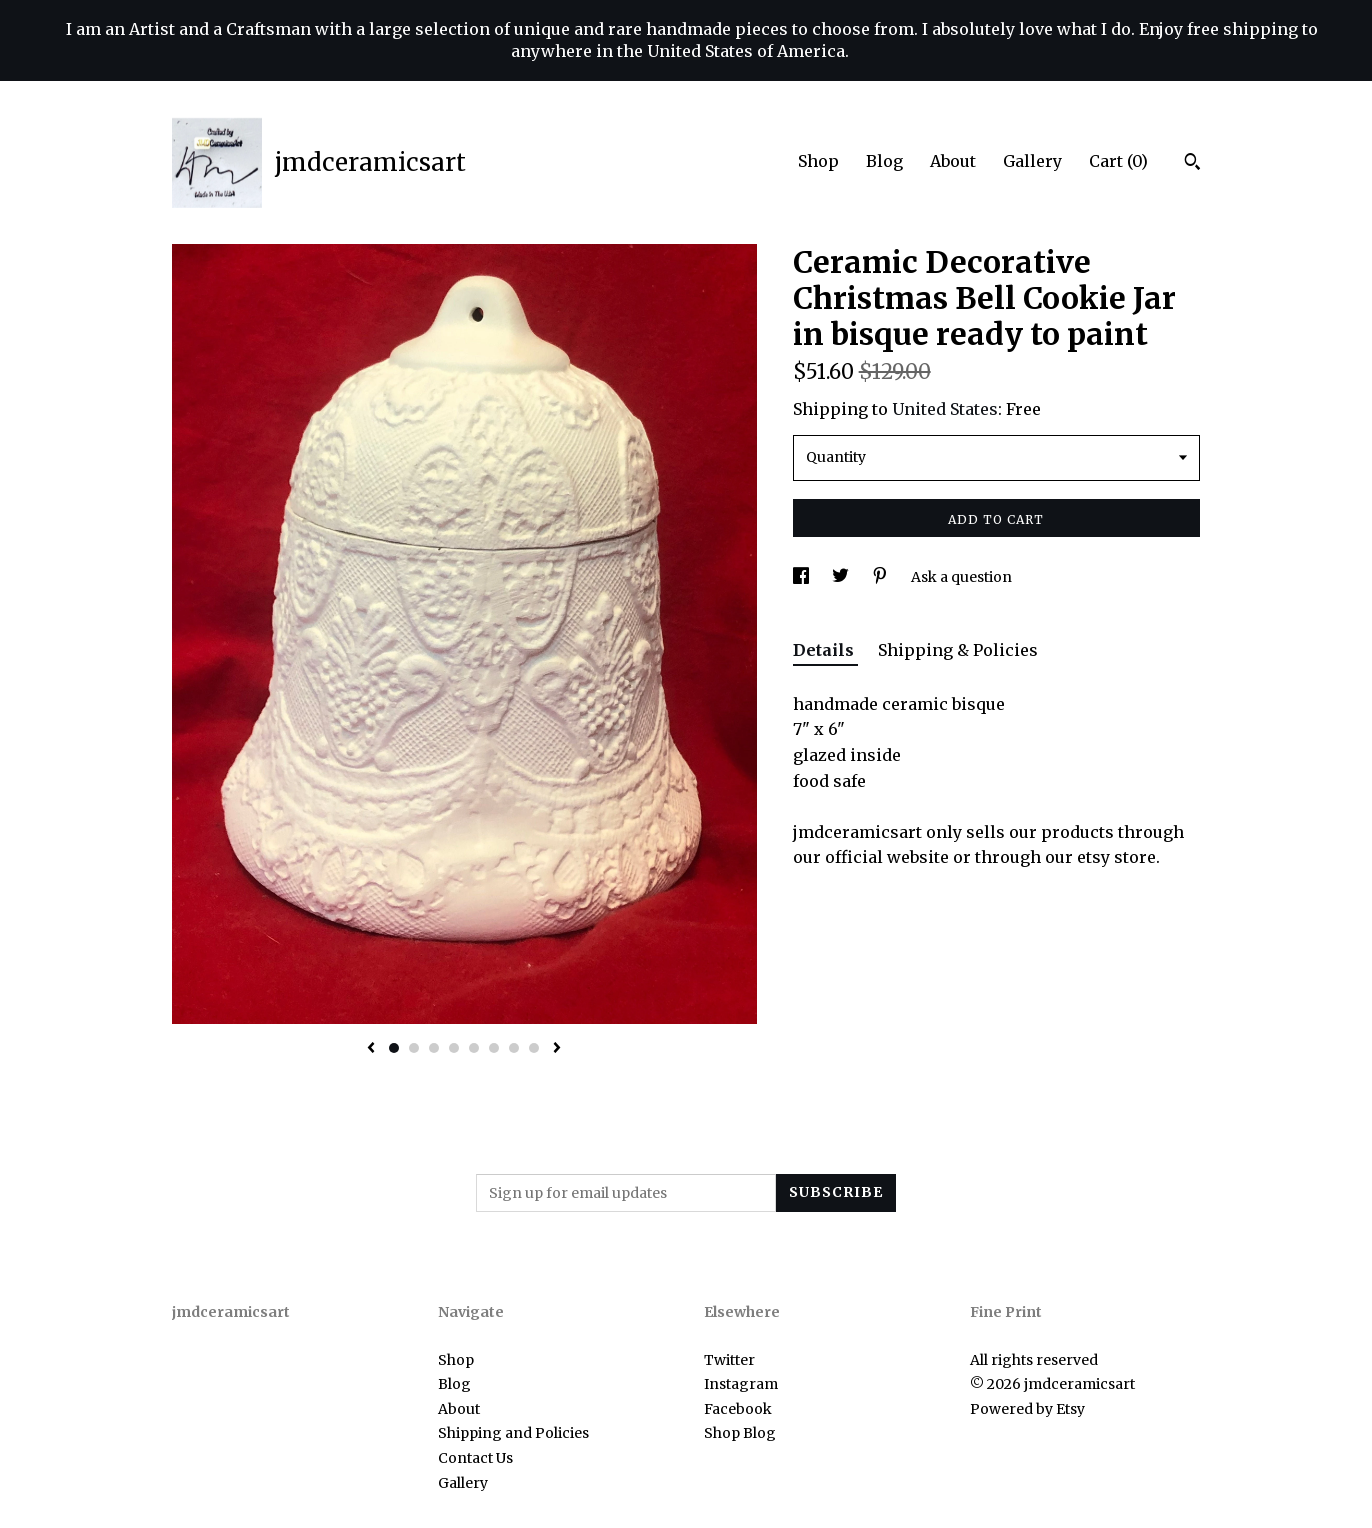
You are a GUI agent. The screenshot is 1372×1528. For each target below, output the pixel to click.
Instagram (741, 1384)
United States (945, 409)
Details (825, 650)
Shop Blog (740, 1433)
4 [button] (454, 1048)
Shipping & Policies (958, 650)
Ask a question (961, 577)
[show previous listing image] (371, 1049)
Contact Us (475, 1458)
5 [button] (474, 1048)
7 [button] (514, 1048)
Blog (884, 161)
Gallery (1032, 161)
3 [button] (434, 1048)
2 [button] (414, 1048)
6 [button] (494, 1048)
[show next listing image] (557, 1049)
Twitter (729, 1360)
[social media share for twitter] (842, 577)
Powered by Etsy (1027, 1409)
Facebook (738, 1409)
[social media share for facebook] (802, 577)
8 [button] (534, 1048)
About (953, 161)
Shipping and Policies (513, 1433)
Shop (818, 161)
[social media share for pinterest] (881, 577)
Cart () (1118, 161)
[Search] (1192, 164)
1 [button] (394, 1048)
